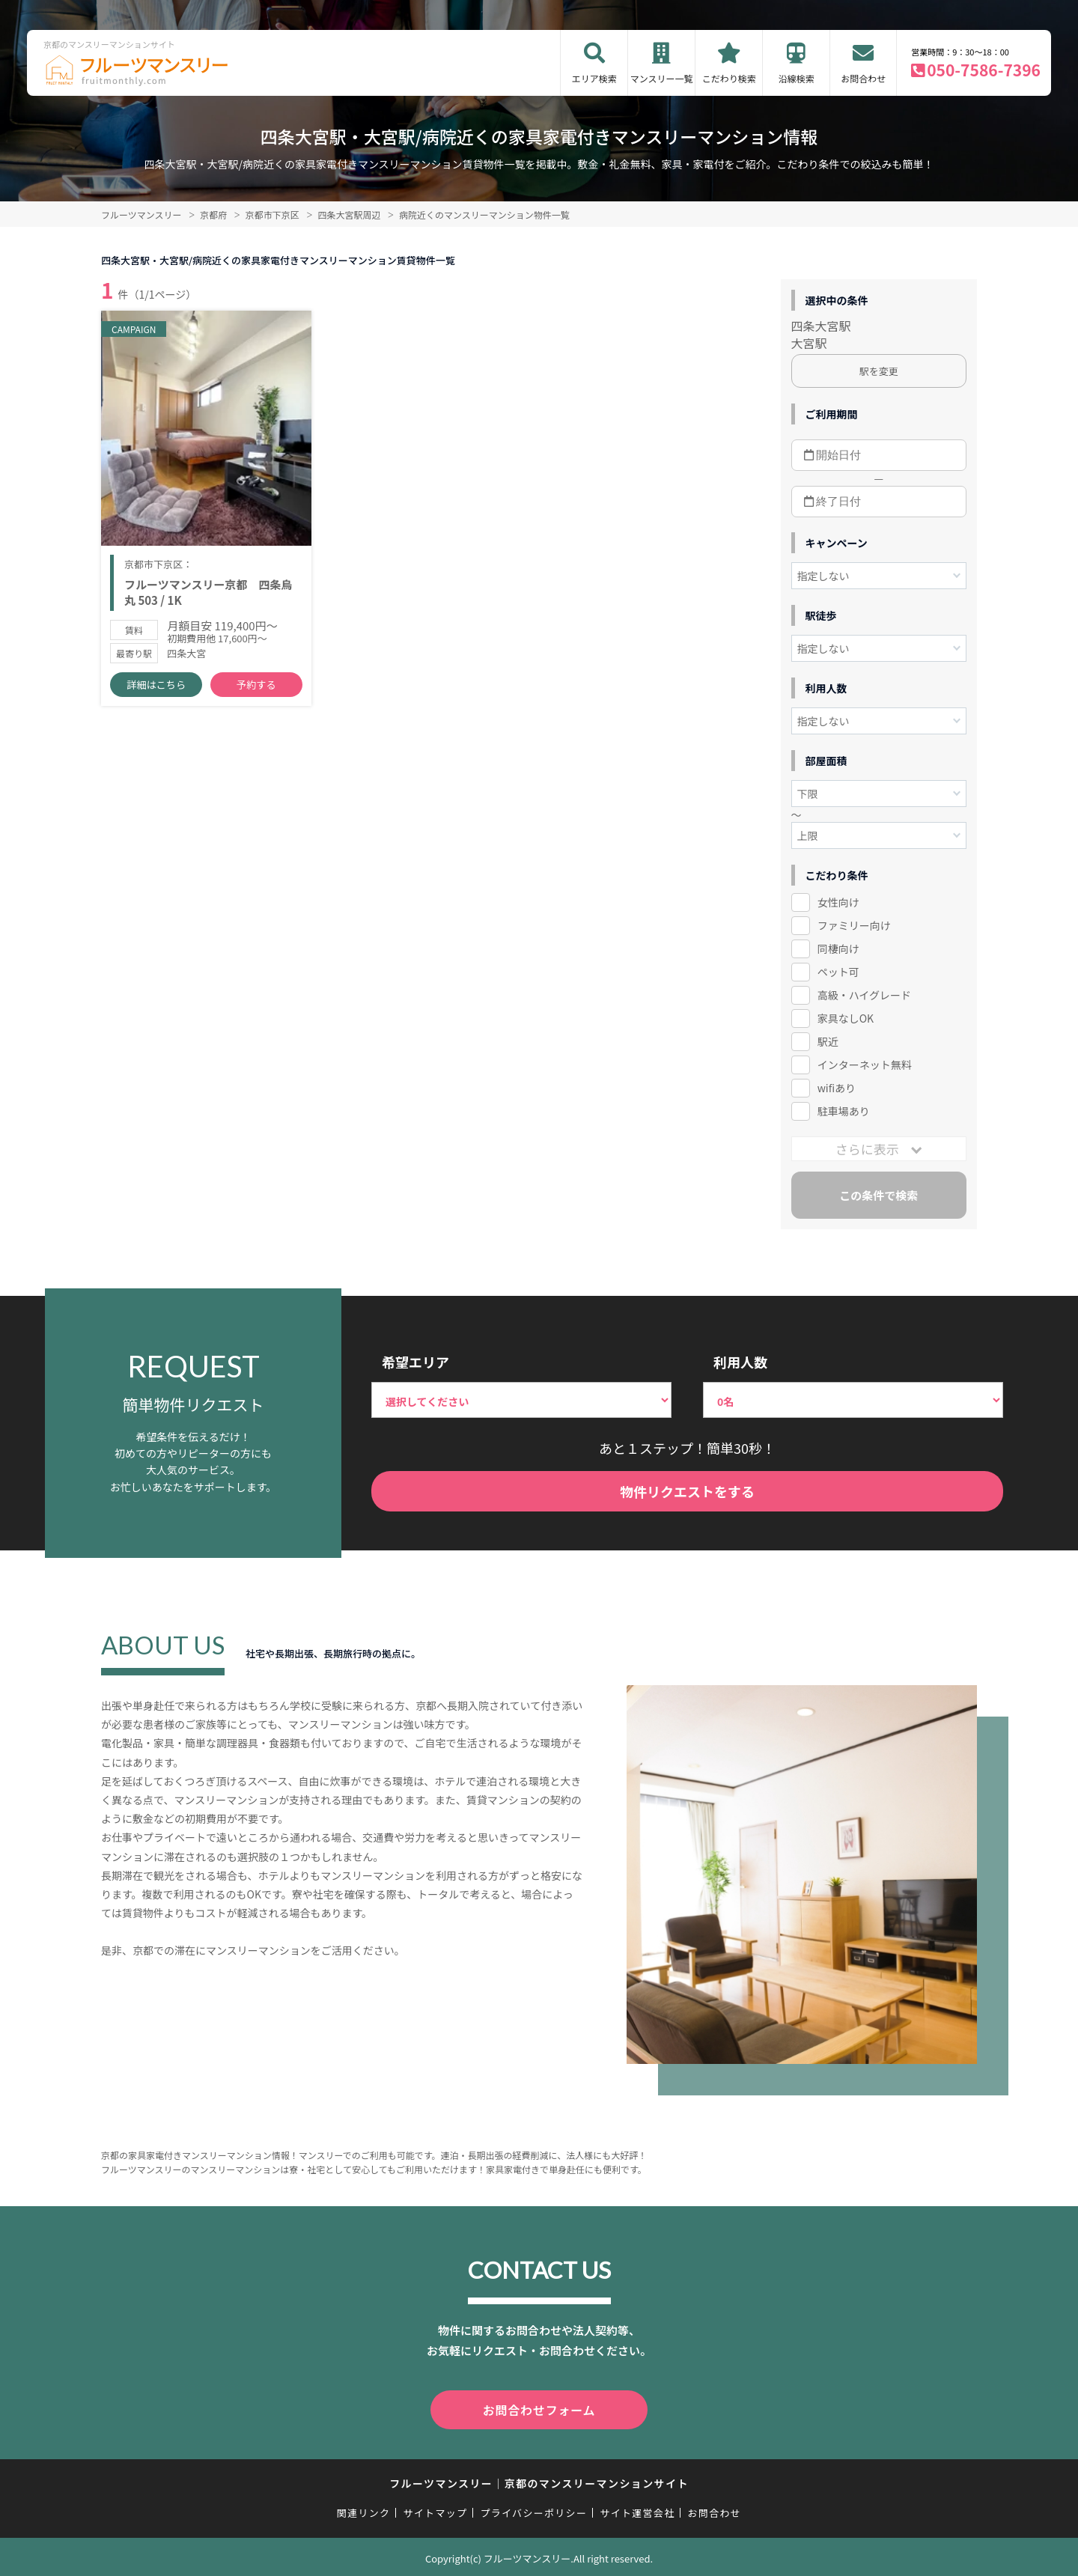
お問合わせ (863, 78)
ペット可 (838, 971)
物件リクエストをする (687, 1491)
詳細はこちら (156, 689)
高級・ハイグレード (864, 994)
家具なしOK (845, 1018)
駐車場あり (843, 1110)
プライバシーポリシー (533, 2510)
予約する (256, 689)
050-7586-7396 (984, 69)
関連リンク (364, 2510)
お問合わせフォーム (539, 2408)
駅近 (827, 1041)
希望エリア (415, 1361)
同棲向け (838, 948)
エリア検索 (594, 78)
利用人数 (740, 1361)
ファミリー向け (854, 925)
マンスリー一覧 (661, 78)
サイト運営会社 (637, 2510)
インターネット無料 (864, 1064)
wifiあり (836, 1087)
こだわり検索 (729, 78)
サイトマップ (436, 2510)
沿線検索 (796, 78)
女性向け (838, 902)
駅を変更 (878, 371)
